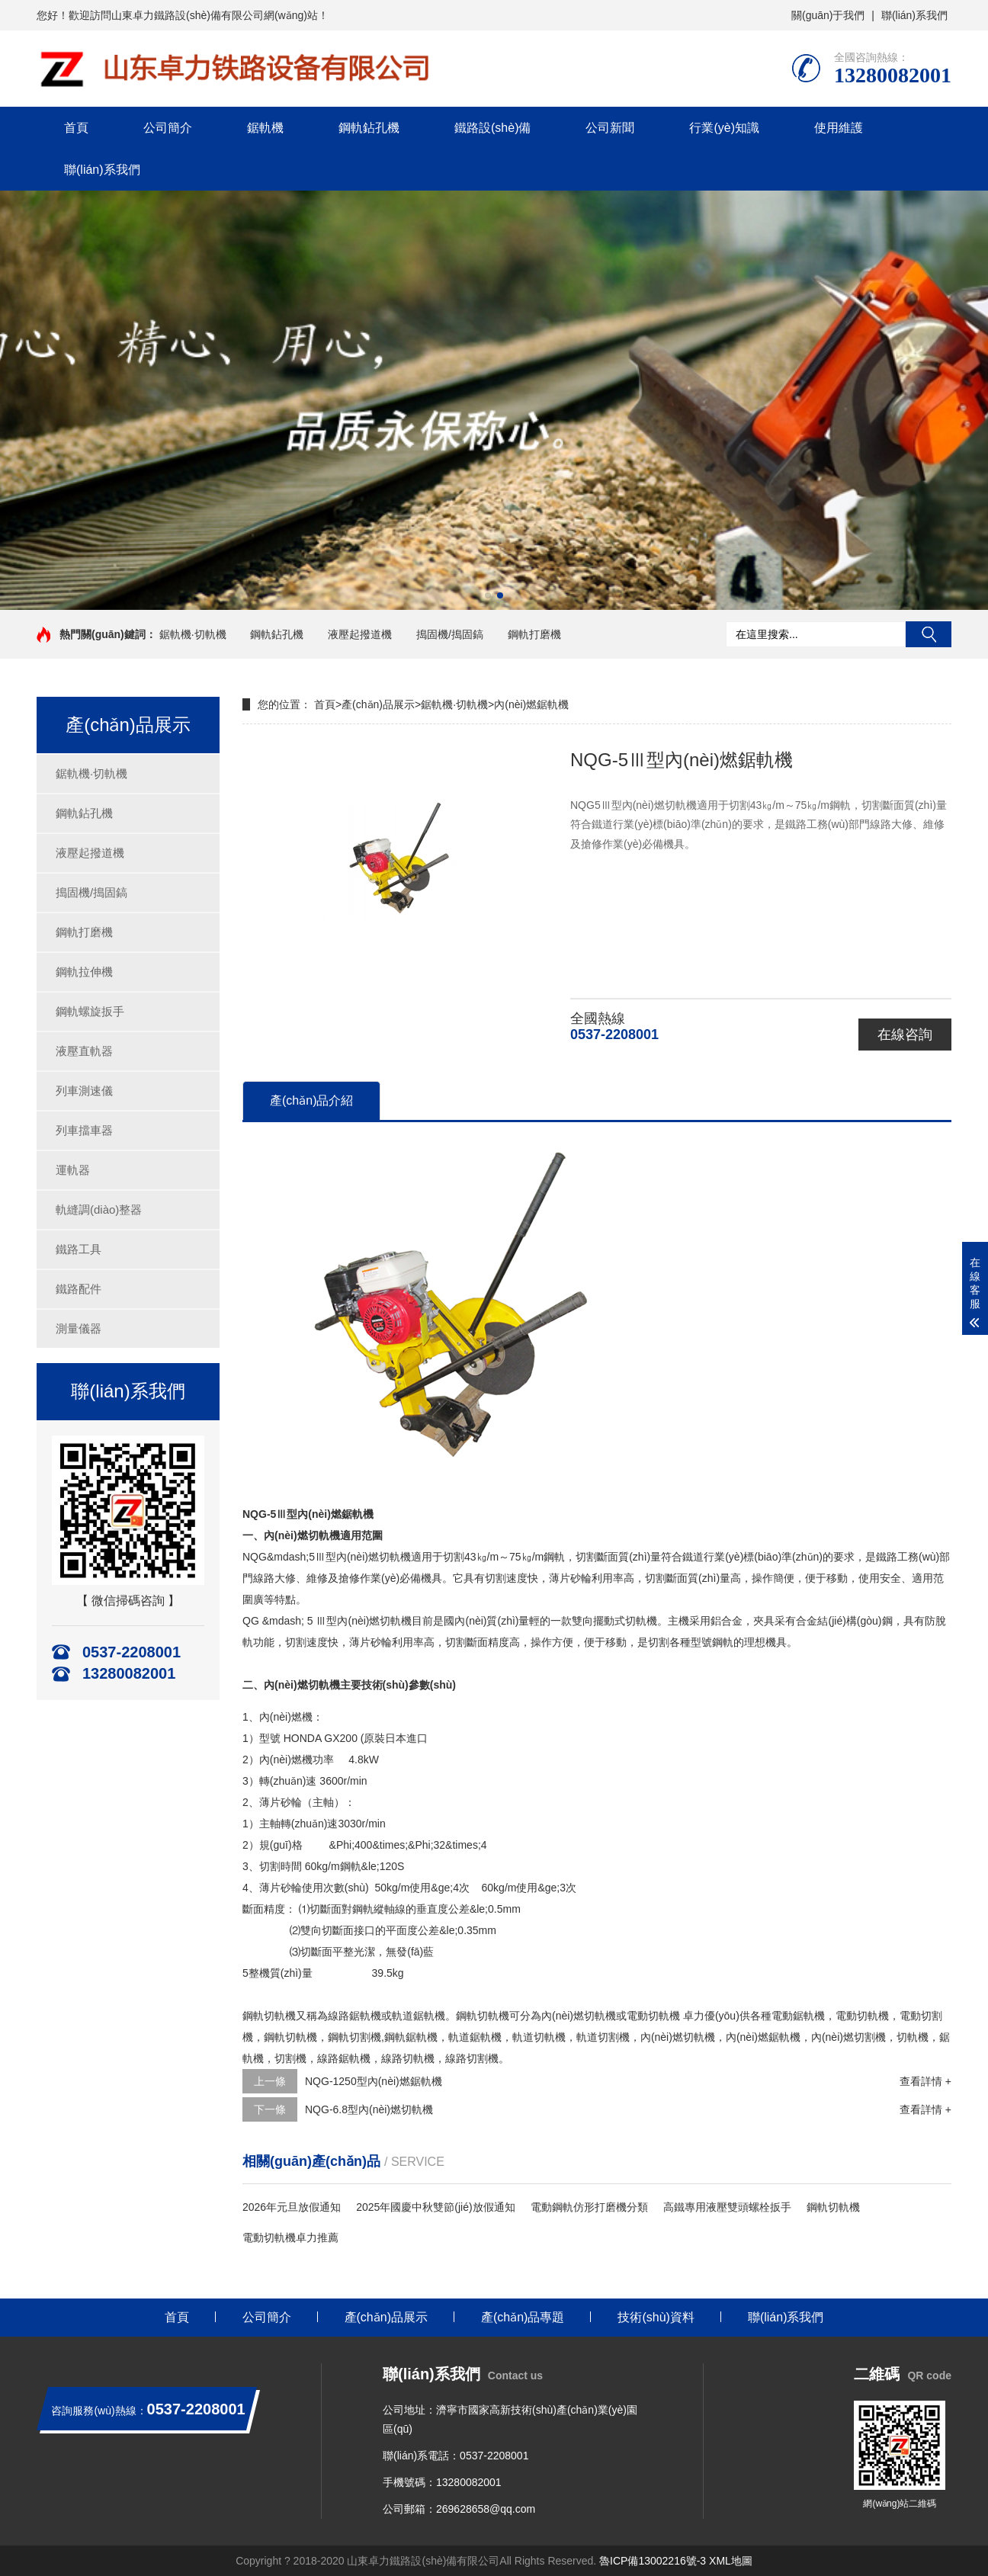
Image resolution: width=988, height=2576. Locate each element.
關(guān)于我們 (828, 15)
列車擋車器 (84, 1130)
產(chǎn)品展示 (378, 704)
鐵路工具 (78, 1249)
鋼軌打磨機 (534, 634)
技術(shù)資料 (656, 2317)
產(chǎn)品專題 (522, 2317)
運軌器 (73, 1169)
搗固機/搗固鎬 (449, 634)
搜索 (928, 634)
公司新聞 (609, 127)
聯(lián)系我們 (914, 15)
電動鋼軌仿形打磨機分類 (589, 2207)
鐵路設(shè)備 (492, 127)
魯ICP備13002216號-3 (652, 2561)
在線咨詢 (904, 1034)
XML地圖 (730, 2561)
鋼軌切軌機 (833, 2207)
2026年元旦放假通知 (291, 2207)
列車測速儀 (84, 1090)
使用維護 (838, 127)
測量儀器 (78, 1328)
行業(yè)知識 (724, 127)
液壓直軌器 (84, 1050)
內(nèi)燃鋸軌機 (531, 704)
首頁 (76, 127)
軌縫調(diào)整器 (99, 1209)
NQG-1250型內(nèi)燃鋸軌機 (373, 2081)
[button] (488, 595)
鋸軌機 (265, 127)
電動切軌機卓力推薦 (290, 2237)
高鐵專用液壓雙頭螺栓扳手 (727, 2207)
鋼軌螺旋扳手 (90, 1011)
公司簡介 (167, 127)
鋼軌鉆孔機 (368, 127)
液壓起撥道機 (360, 634)
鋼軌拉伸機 (84, 971)
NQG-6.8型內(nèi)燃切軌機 (369, 2109)
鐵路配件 (78, 1288)
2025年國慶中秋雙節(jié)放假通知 (435, 2207)
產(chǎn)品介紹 (311, 1100)
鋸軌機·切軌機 (192, 634)
